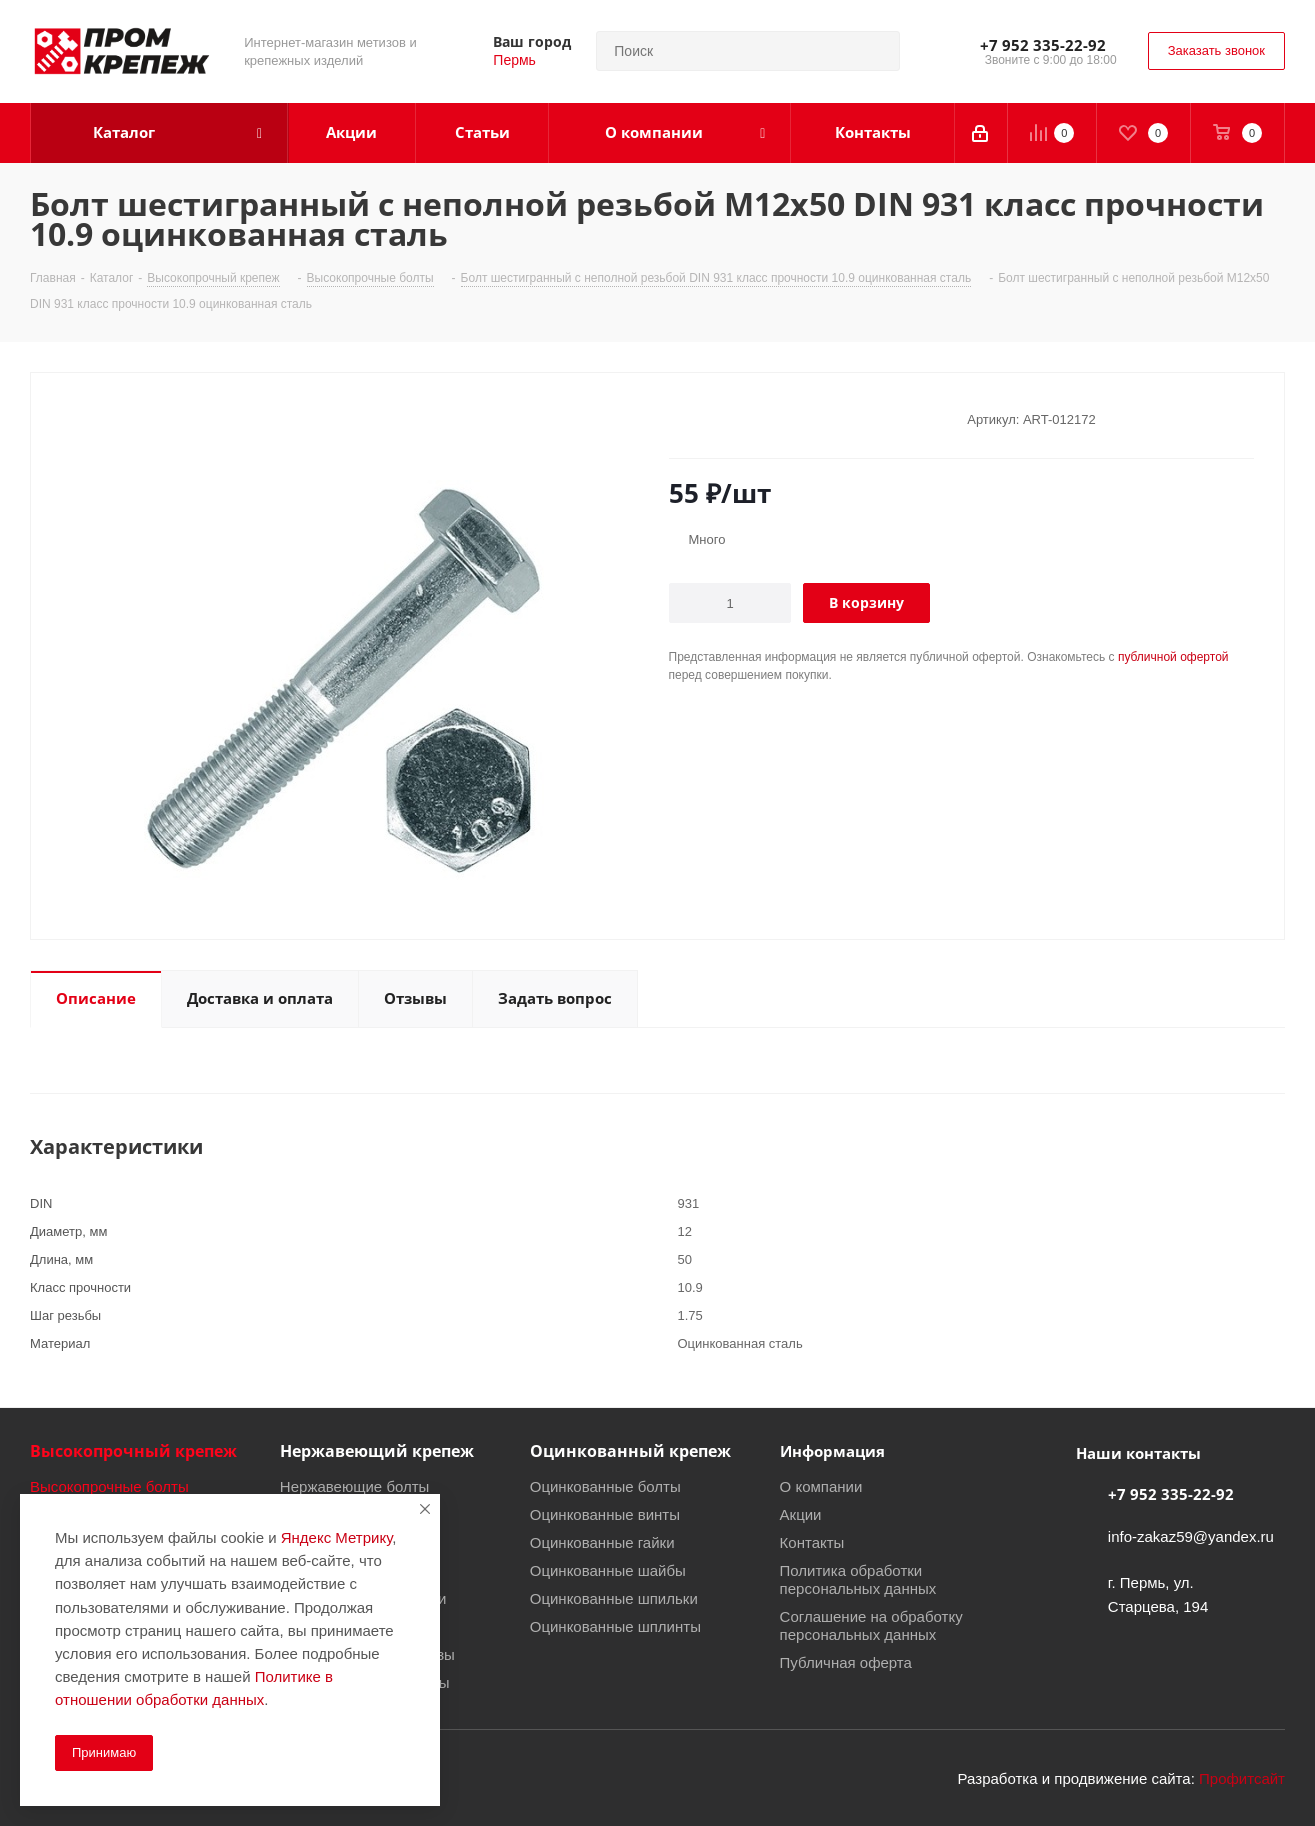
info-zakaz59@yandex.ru (1191, 1536)
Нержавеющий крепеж (377, 1451)
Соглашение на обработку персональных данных (871, 1625)
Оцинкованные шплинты (615, 1626)
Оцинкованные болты (605, 1486)
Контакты (812, 1542)
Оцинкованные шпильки (614, 1598)
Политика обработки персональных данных (858, 1579)
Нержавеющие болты (355, 1486)
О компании (821, 1486)
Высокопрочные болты (109, 1486)
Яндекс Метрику (336, 1537)
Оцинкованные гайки (602, 1542)
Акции (801, 1514)
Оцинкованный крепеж (630, 1451)
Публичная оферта (846, 1662)
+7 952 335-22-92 (1043, 45)
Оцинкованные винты (605, 1514)
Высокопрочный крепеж (133, 1451)
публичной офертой (1173, 656)
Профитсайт (1242, 1778)
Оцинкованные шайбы (608, 1570)
